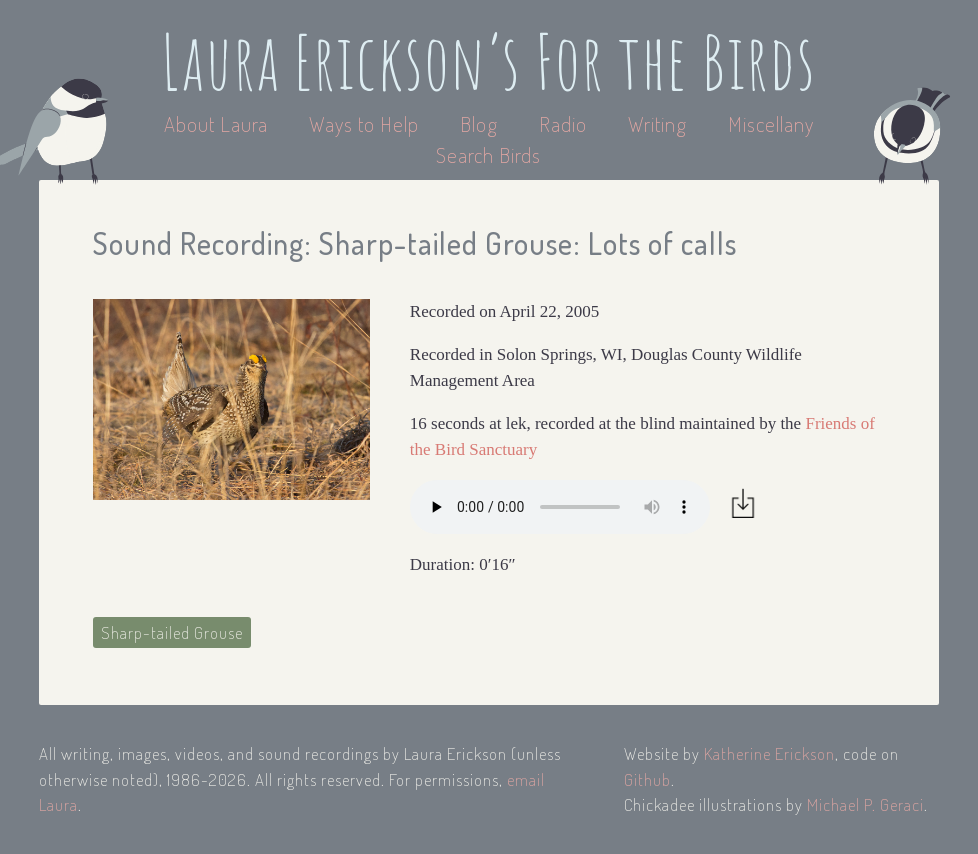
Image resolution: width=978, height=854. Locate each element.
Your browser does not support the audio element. (560, 507)
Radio (565, 123)
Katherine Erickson (769, 753)
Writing (657, 123)
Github (647, 779)
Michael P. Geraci (865, 804)
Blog (479, 123)
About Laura (218, 123)
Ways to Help (366, 123)
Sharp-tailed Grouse (172, 632)
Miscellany (771, 123)
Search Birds (488, 154)
